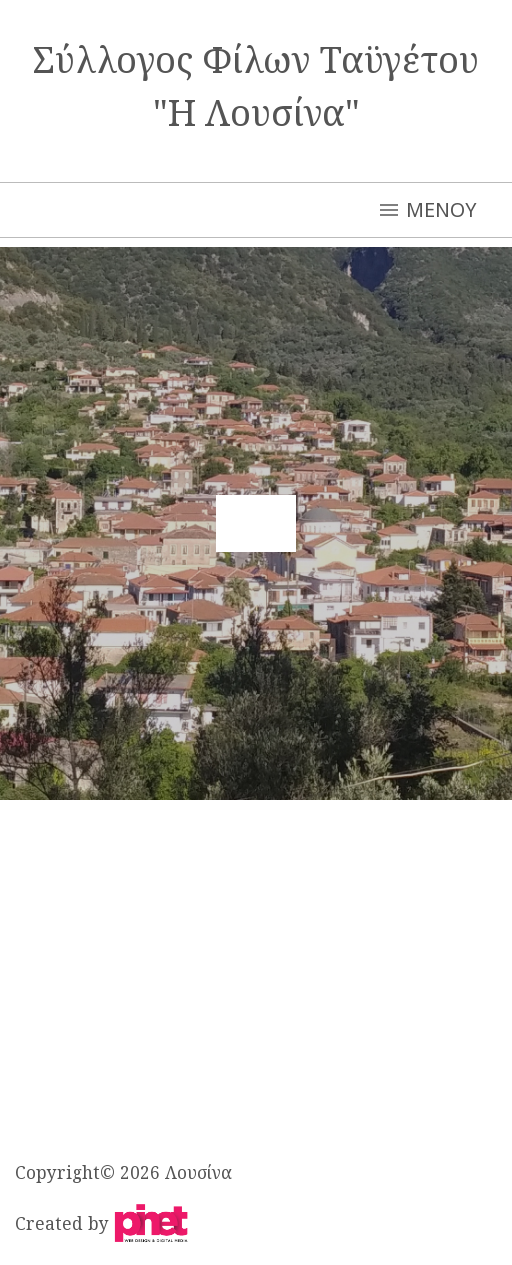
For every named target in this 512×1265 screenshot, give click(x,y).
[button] (255, 523)
